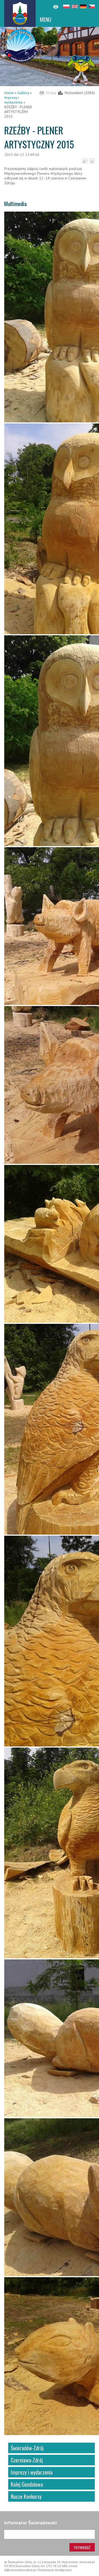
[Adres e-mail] (49, 2534)
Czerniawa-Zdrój (27, 2460)
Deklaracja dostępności (55, 2570)
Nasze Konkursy (26, 2496)
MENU (45, 19)
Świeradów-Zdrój (27, 2448)
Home (9, 92)
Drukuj (51, 92)
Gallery (23, 92)
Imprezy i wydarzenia (13, 100)
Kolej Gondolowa (27, 2484)
